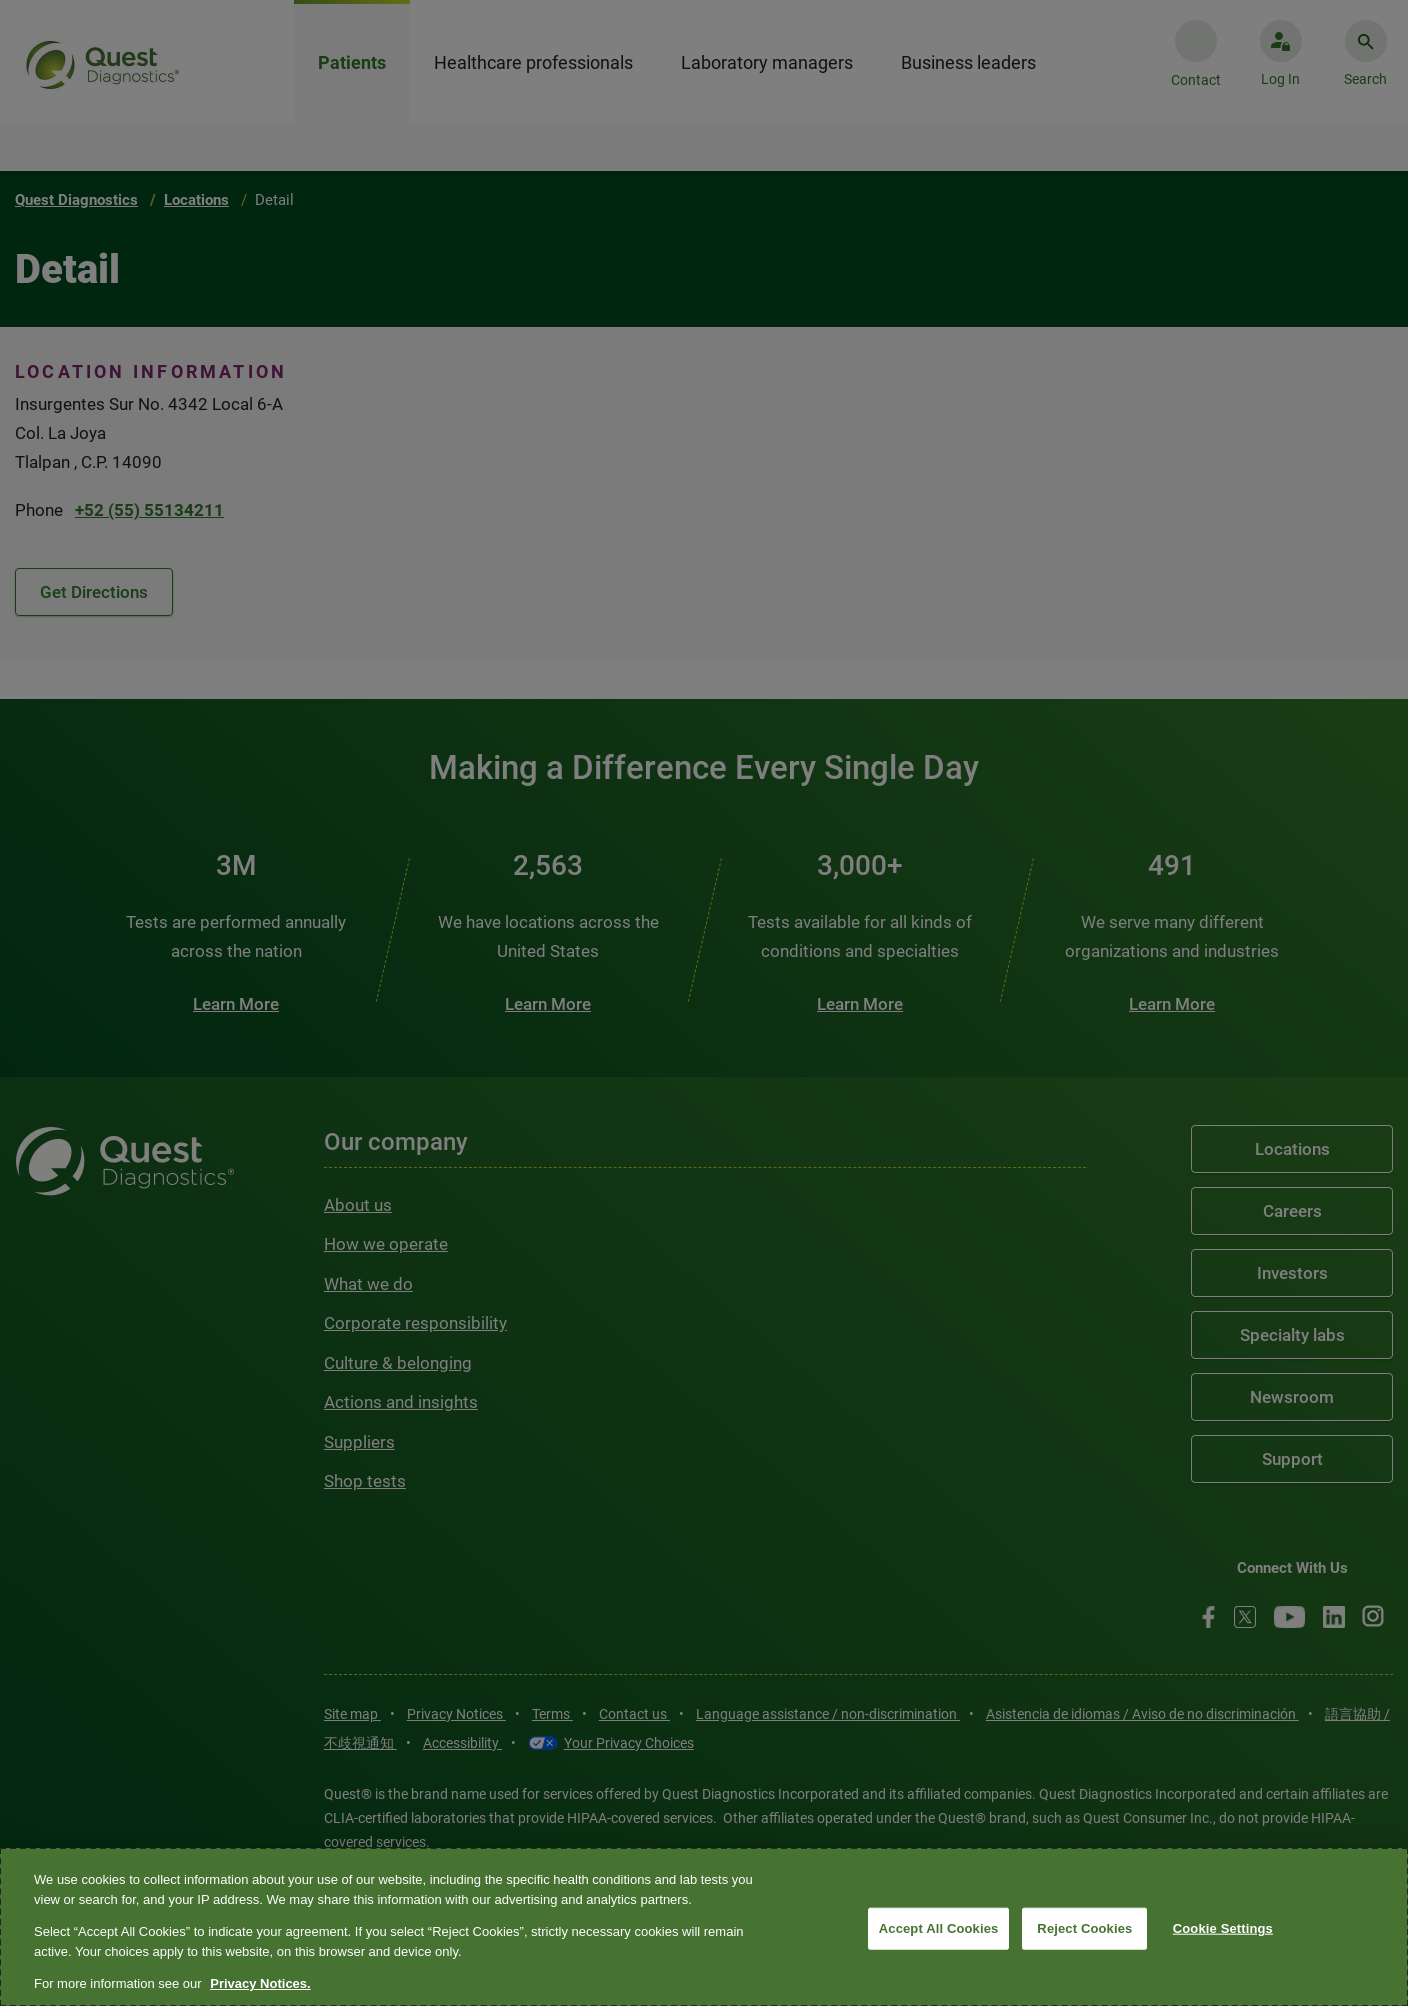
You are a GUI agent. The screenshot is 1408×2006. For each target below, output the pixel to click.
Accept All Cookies (939, 1928)
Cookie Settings (1223, 1928)
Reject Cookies (1084, 1928)
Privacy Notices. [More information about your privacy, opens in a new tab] (260, 1983)
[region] (704, 1927)
